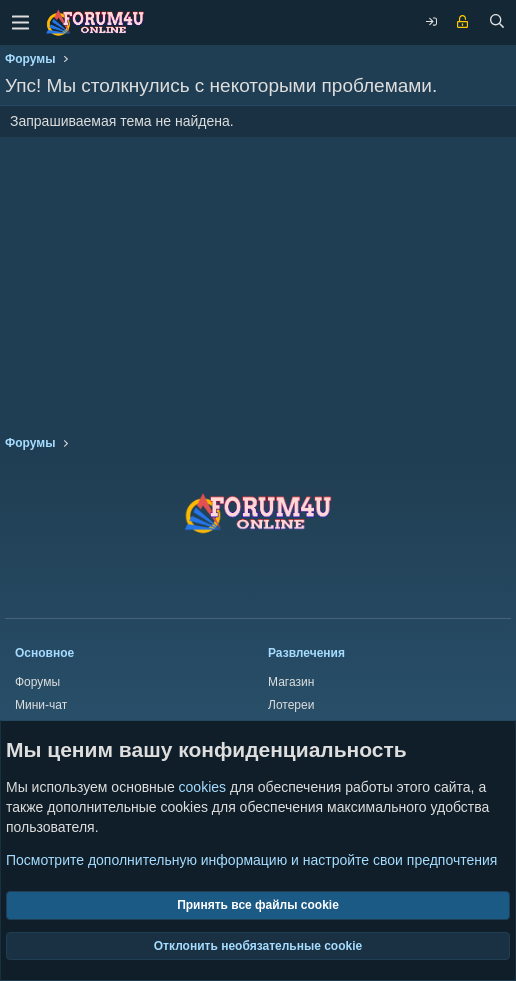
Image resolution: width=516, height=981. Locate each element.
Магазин (291, 682)
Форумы (37, 682)
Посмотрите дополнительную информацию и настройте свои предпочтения (251, 860)
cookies (202, 787)
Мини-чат (41, 705)
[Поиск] (497, 23)
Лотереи (291, 705)
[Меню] (20, 22)
